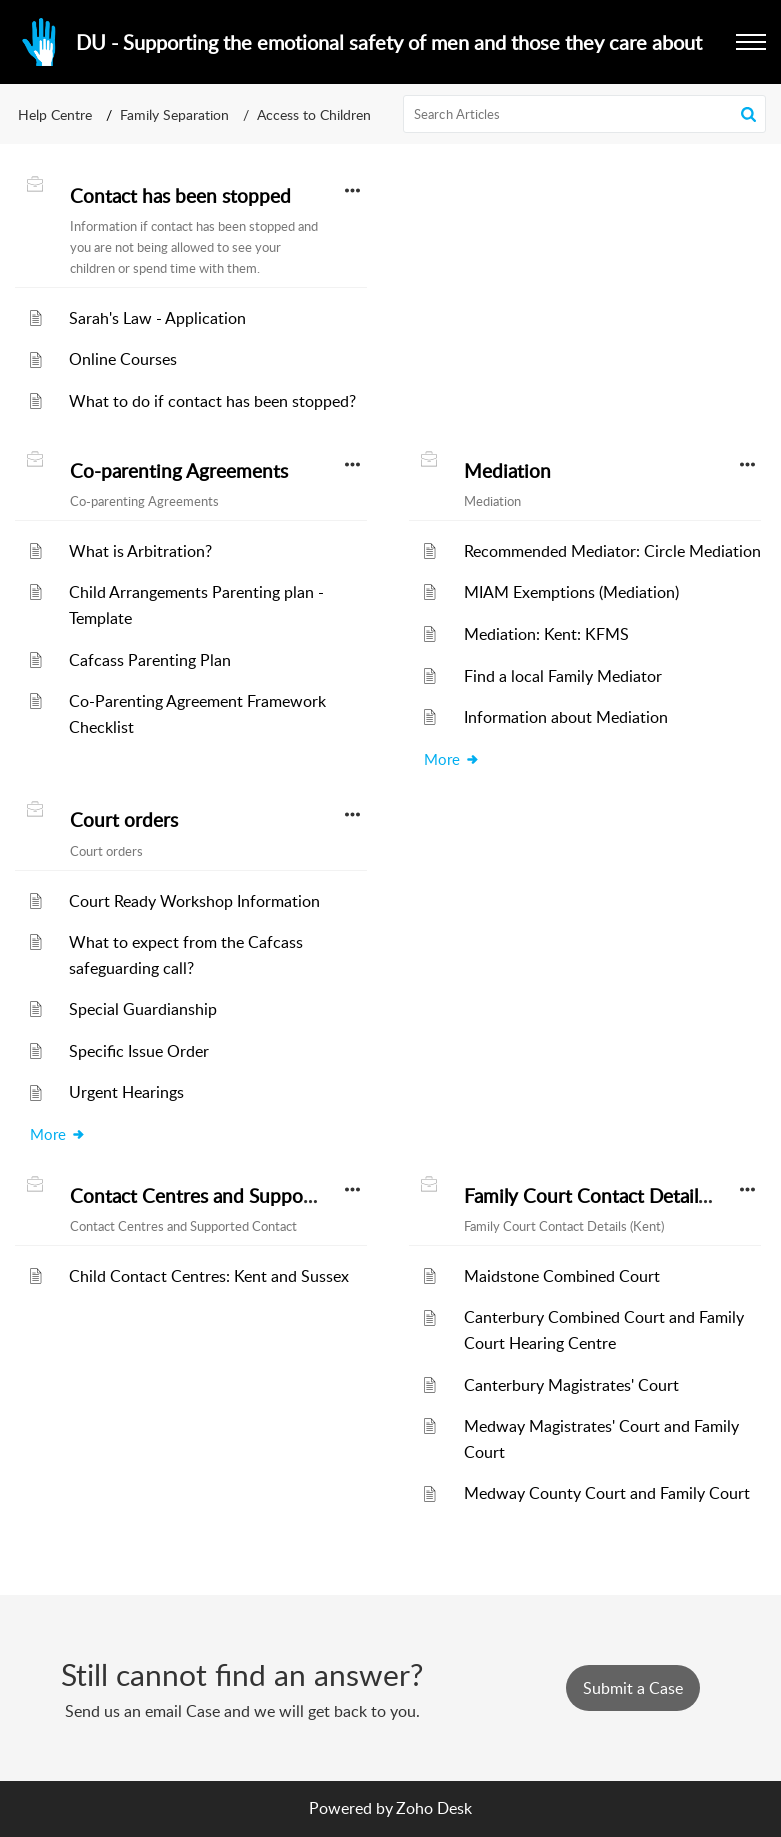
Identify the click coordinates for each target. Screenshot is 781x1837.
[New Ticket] (633, 1688)
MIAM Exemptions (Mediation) (571, 592)
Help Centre (55, 114)
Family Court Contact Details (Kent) (612, 1196)
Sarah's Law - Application (157, 318)
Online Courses (123, 359)
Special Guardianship (143, 1009)
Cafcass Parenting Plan (150, 660)
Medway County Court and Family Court (607, 1493)
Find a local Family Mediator (563, 676)
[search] (584, 114)
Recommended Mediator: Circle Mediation (612, 551)
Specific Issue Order (139, 1051)
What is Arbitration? (140, 551)
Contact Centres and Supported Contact (240, 1196)
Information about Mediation (566, 717)
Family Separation (174, 114)
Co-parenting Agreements (179, 471)
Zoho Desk (434, 1808)
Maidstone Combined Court (562, 1276)
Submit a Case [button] (633, 1688)
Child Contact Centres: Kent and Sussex (209, 1276)
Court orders (124, 820)
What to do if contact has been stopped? (212, 401)
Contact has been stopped (180, 196)
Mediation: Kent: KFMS (546, 634)
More (452, 759)
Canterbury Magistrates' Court (571, 1385)
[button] (751, 42)
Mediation (507, 471)
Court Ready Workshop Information (194, 901)
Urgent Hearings (126, 1092)
